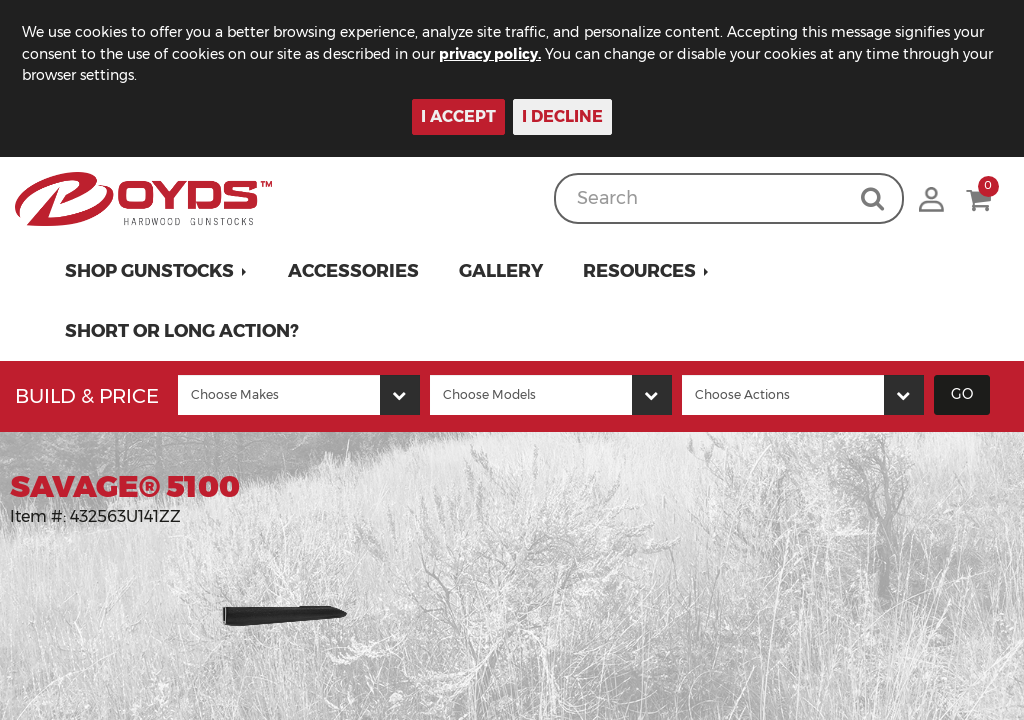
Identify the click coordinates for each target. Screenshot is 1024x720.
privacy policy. (490, 54)
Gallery (501, 271)
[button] (156, 271)
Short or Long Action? (182, 331)
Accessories (353, 271)
